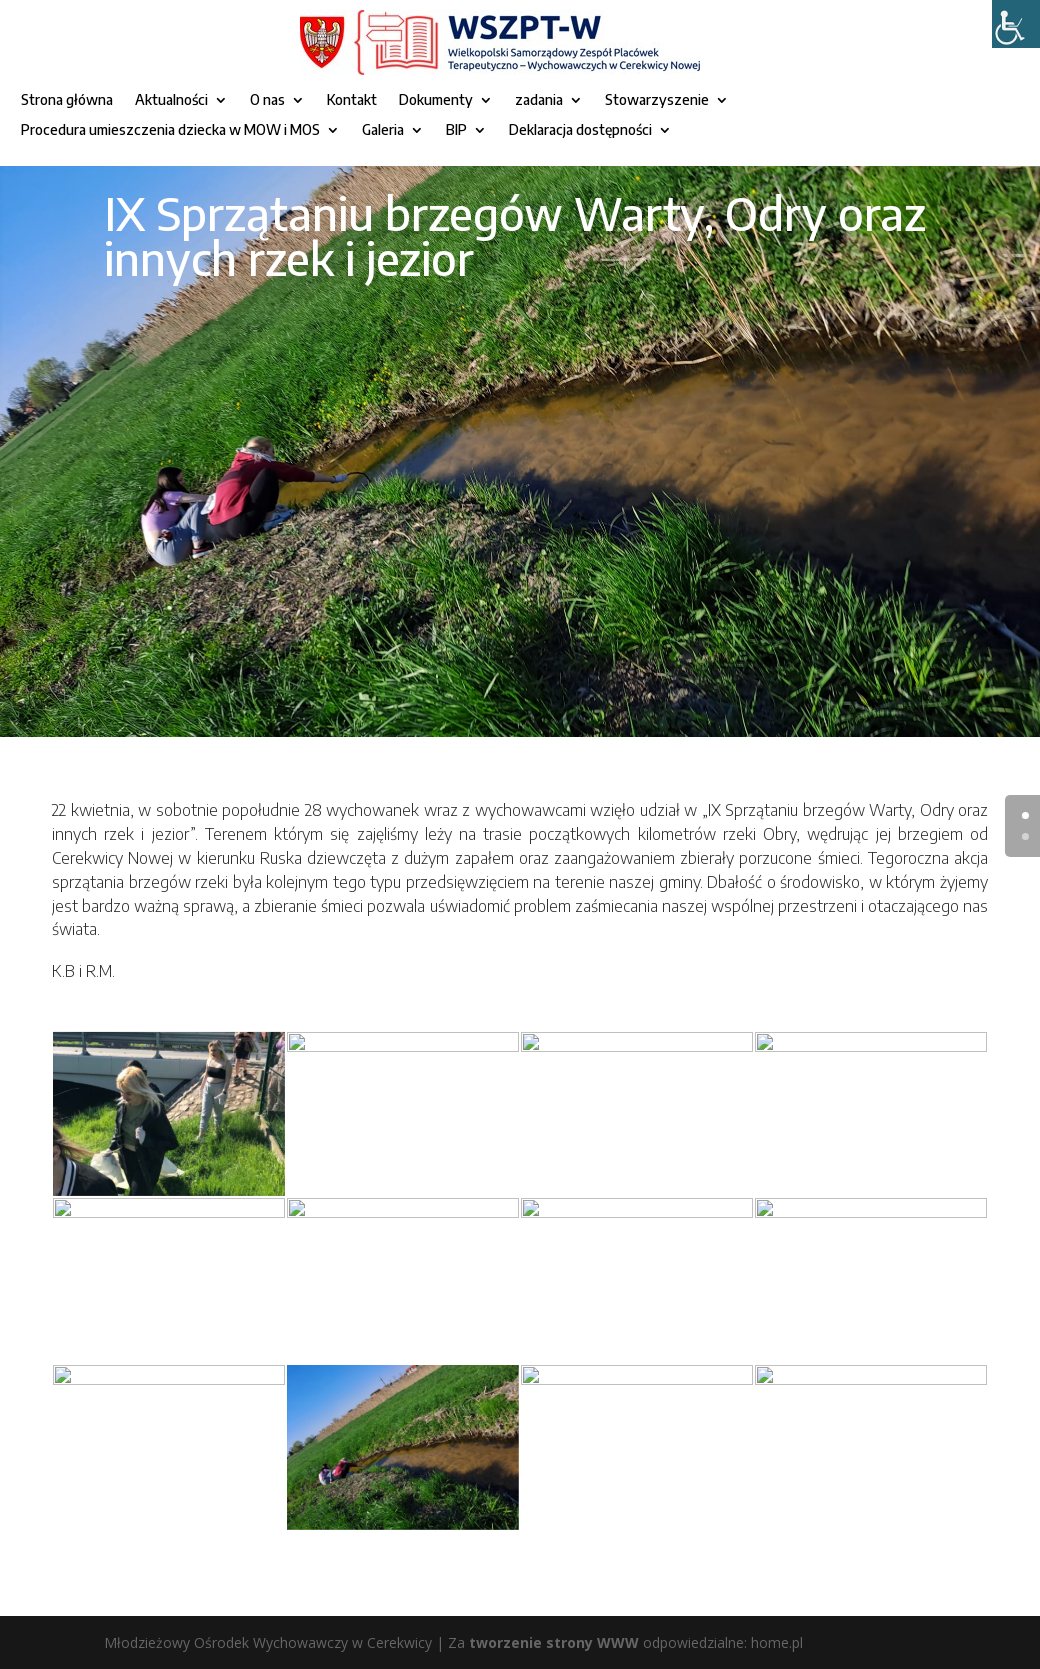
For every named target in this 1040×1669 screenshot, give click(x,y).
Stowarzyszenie (657, 100)
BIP (456, 130)
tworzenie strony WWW (554, 1642)
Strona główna (67, 100)
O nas (267, 100)
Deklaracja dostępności (580, 130)
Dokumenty (436, 100)
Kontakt (352, 100)
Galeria (383, 130)
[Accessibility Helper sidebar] (1016, 24)
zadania (539, 100)
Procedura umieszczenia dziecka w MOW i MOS (170, 130)
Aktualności (171, 100)
